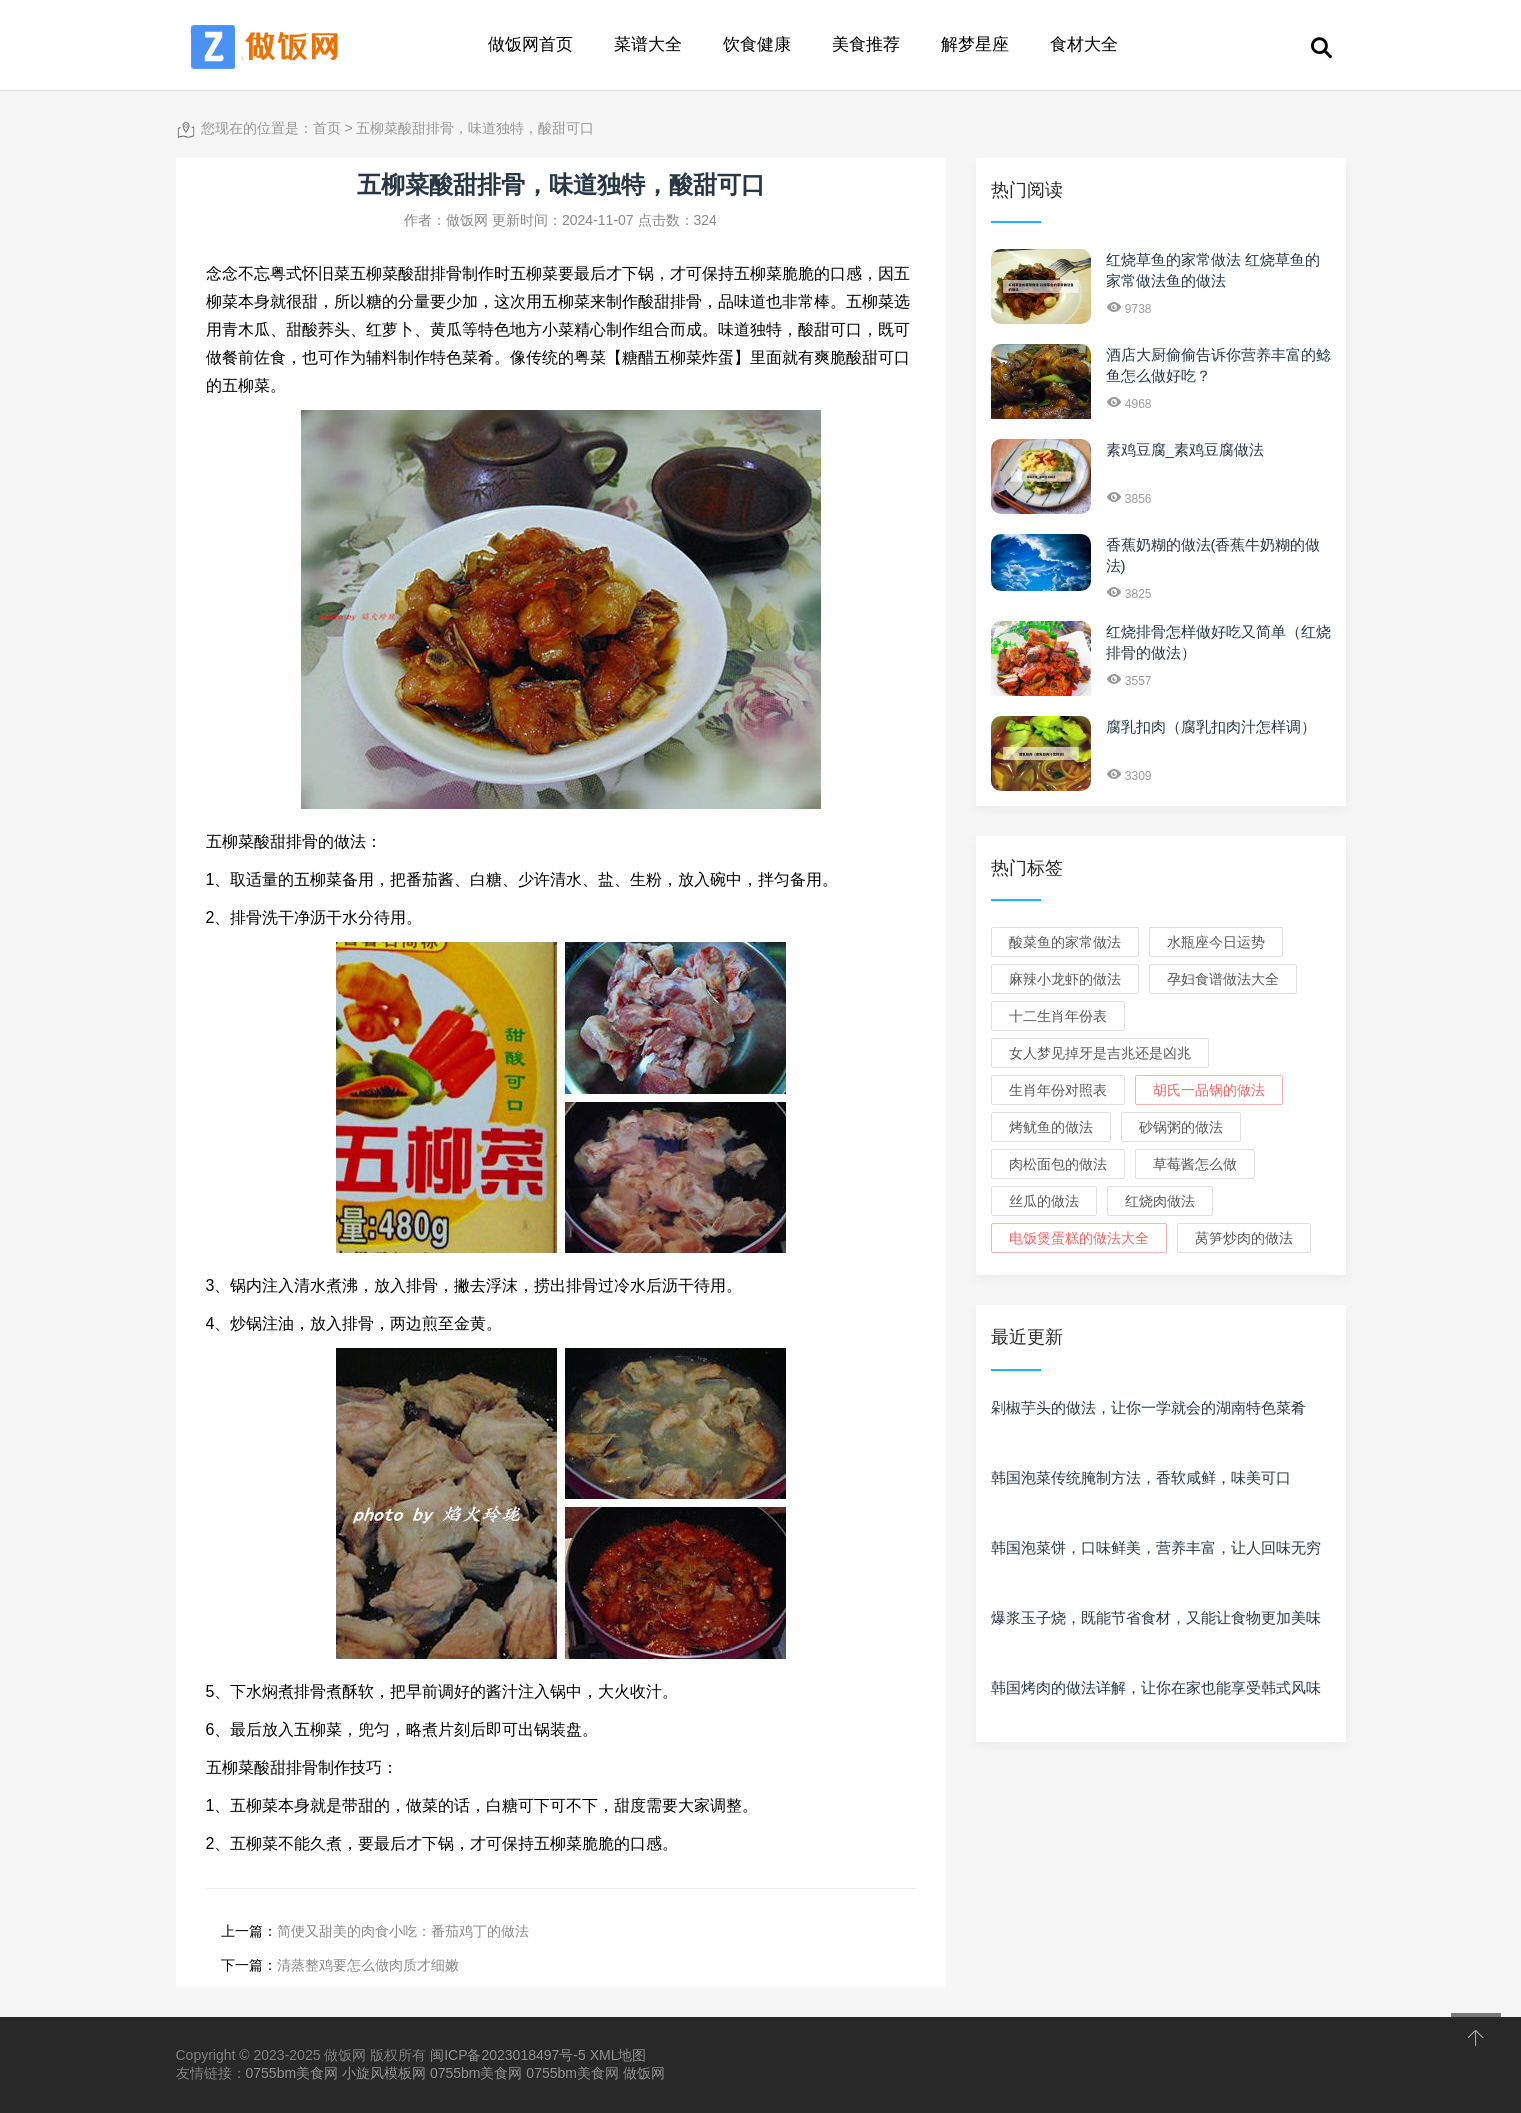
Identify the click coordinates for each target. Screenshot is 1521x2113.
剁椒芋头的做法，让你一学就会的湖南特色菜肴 (1148, 1407)
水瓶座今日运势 (1216, 942)
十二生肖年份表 (1058, 1016)
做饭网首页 (530, 44)
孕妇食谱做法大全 (1223, 979)
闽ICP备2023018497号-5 (508, 2055)
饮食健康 (757, 44)
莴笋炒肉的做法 (1244, 1238)
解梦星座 (975, 44)
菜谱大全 (648, 44)
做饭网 (644, 2073)
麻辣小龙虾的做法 (1065, 979)
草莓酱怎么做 (1195, 1164)
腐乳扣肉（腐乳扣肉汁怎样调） (1211, 726)
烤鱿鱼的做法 (1051, 1127)
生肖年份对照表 (1058, 1090)
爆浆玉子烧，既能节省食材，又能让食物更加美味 (1156, 1617)
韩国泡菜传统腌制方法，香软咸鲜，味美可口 (1141, 1477)
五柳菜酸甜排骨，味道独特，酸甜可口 (475, 128)
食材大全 (1084, 44)
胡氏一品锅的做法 (1209, 1090)
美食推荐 (866, 44)
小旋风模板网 (384, 2073)
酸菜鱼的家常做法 (1065, 942)
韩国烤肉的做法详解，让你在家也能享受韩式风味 (1156, 1687)
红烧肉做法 (1160, 1201)
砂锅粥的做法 (1181, 1127)
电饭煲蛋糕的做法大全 (1079, 1238)
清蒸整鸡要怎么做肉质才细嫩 (368, 1965)
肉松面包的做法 (1058, 1164)
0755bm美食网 (292, 2073)
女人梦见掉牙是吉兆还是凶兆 (1100, 1053)
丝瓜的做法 (1044, 1201)
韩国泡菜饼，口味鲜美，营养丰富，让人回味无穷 (1156, 1547)
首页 (327, 128)
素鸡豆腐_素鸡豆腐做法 (1185, 449)
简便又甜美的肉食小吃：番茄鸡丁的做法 (403, 1931)
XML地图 (618, 2055)
